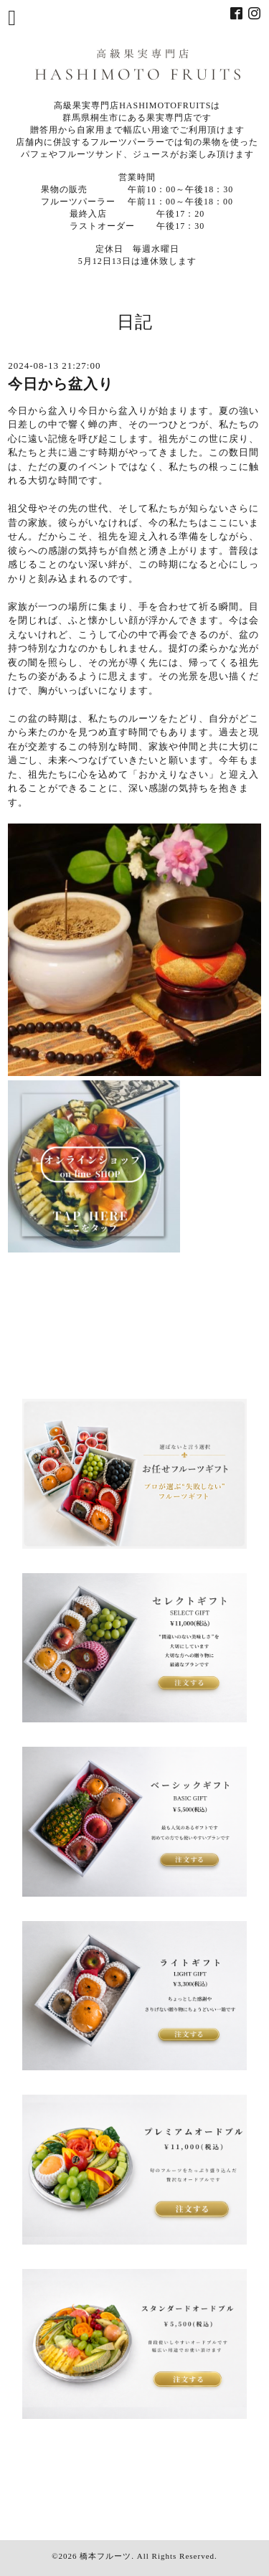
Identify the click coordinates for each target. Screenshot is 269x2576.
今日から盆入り (60, 384)
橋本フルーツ (105, 2556)
